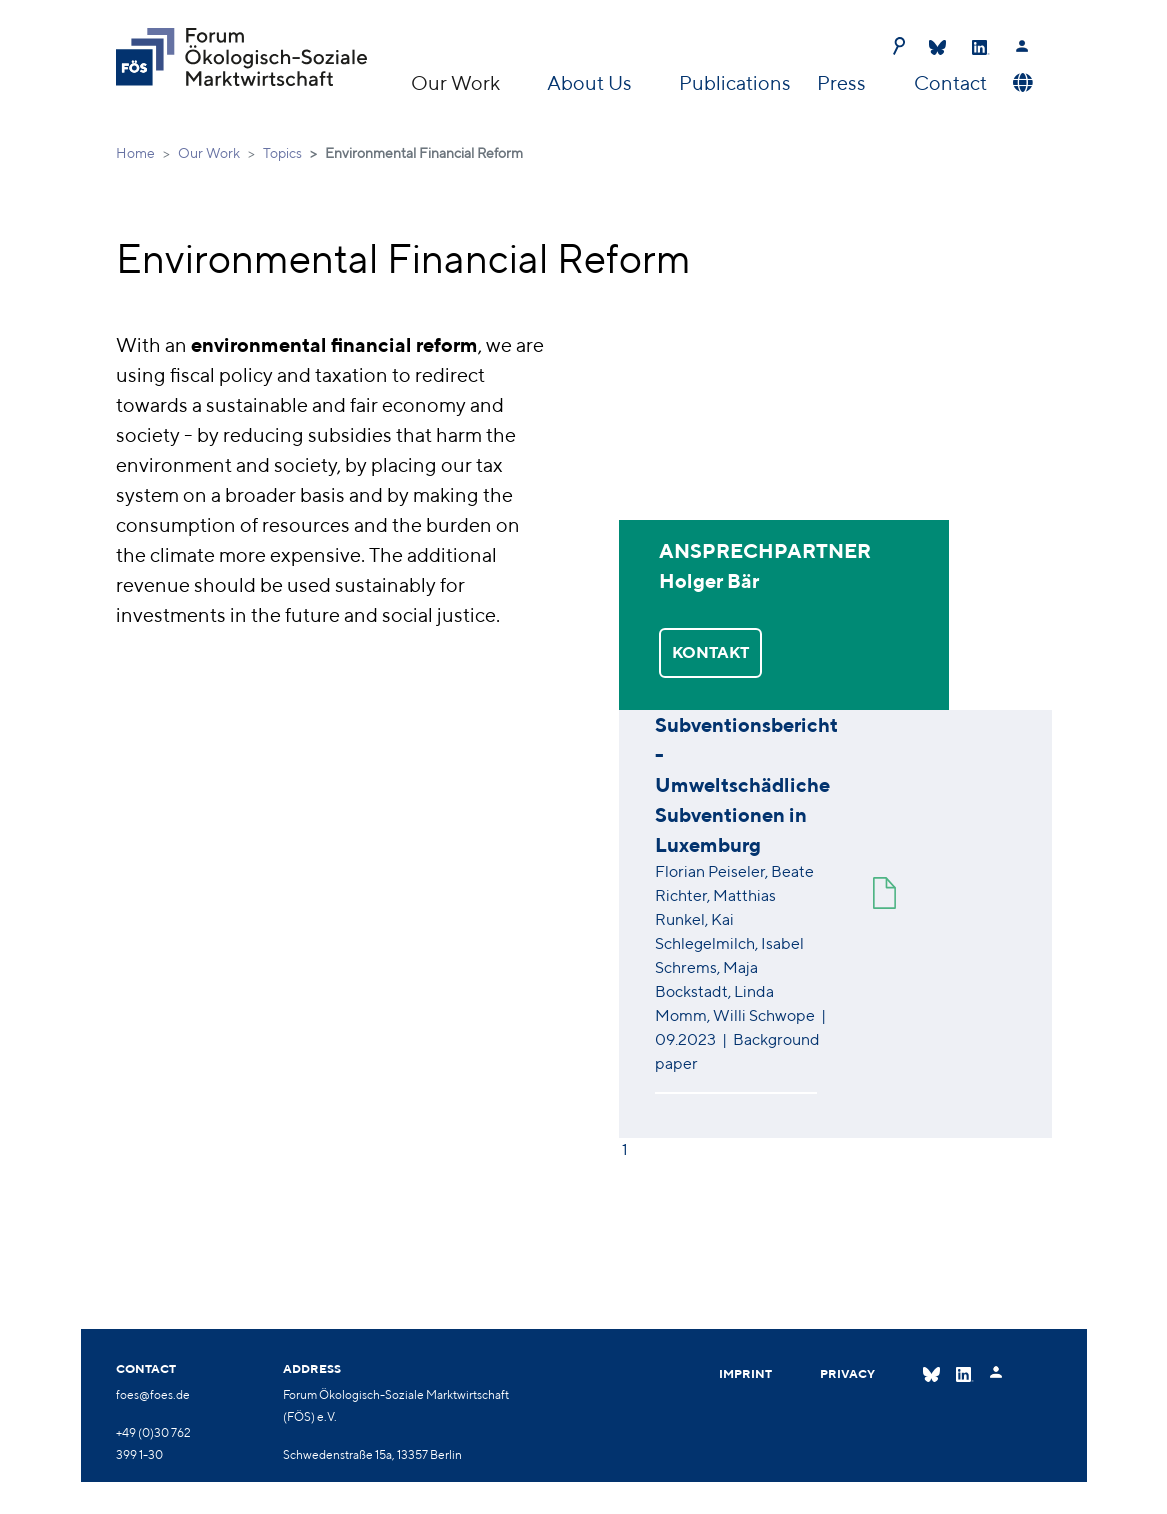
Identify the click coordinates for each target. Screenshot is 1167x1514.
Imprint (745, 1373)
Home (135, 153)
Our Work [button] (457, 82)
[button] (1020, 83)
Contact (950, 82)
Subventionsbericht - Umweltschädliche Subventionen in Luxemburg (746, 784)
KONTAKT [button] (710, 652)
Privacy (847, 1373)
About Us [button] (591, 82)
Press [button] (843, 82)
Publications (735, 82)
